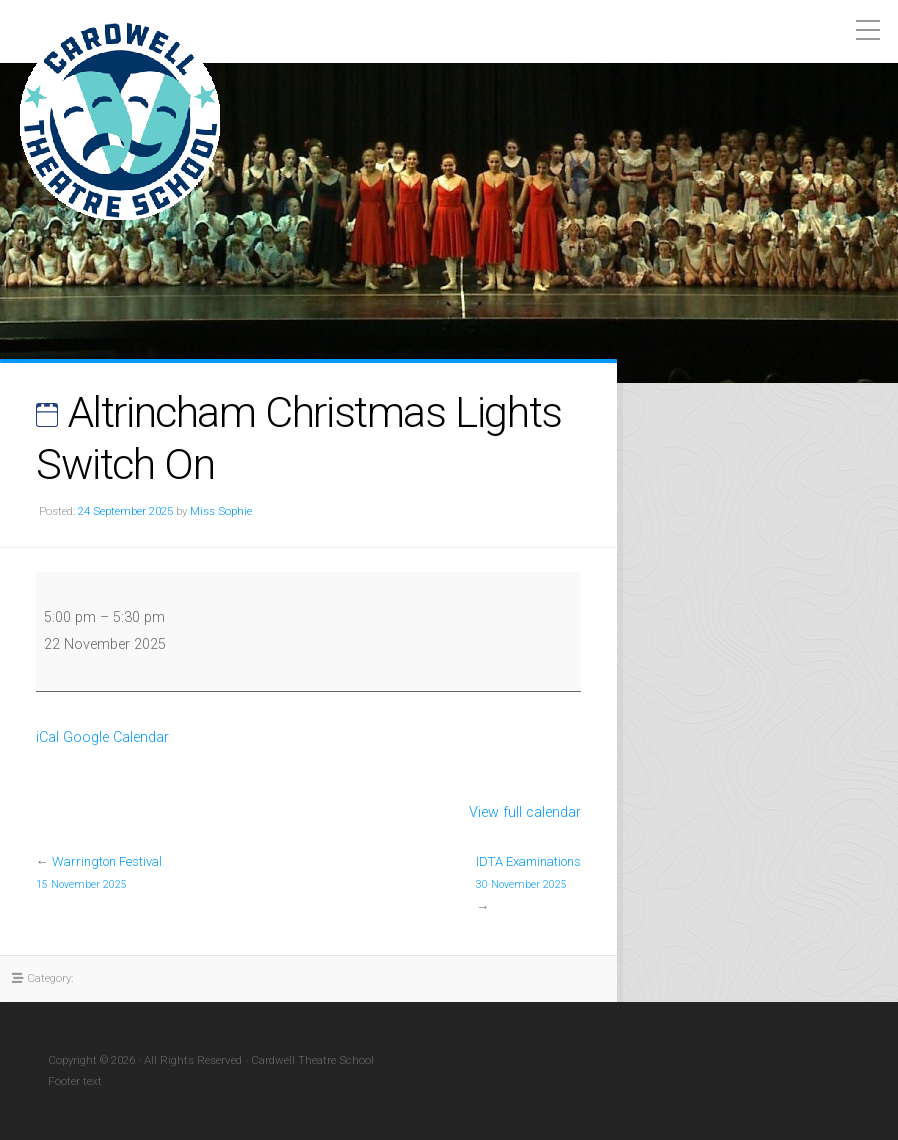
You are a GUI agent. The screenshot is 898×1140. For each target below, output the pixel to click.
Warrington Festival (99, 874)
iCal (47, 737)
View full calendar (525, 812)
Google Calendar (116, 737)
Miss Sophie (221, 511)
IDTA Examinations (528, 874)
